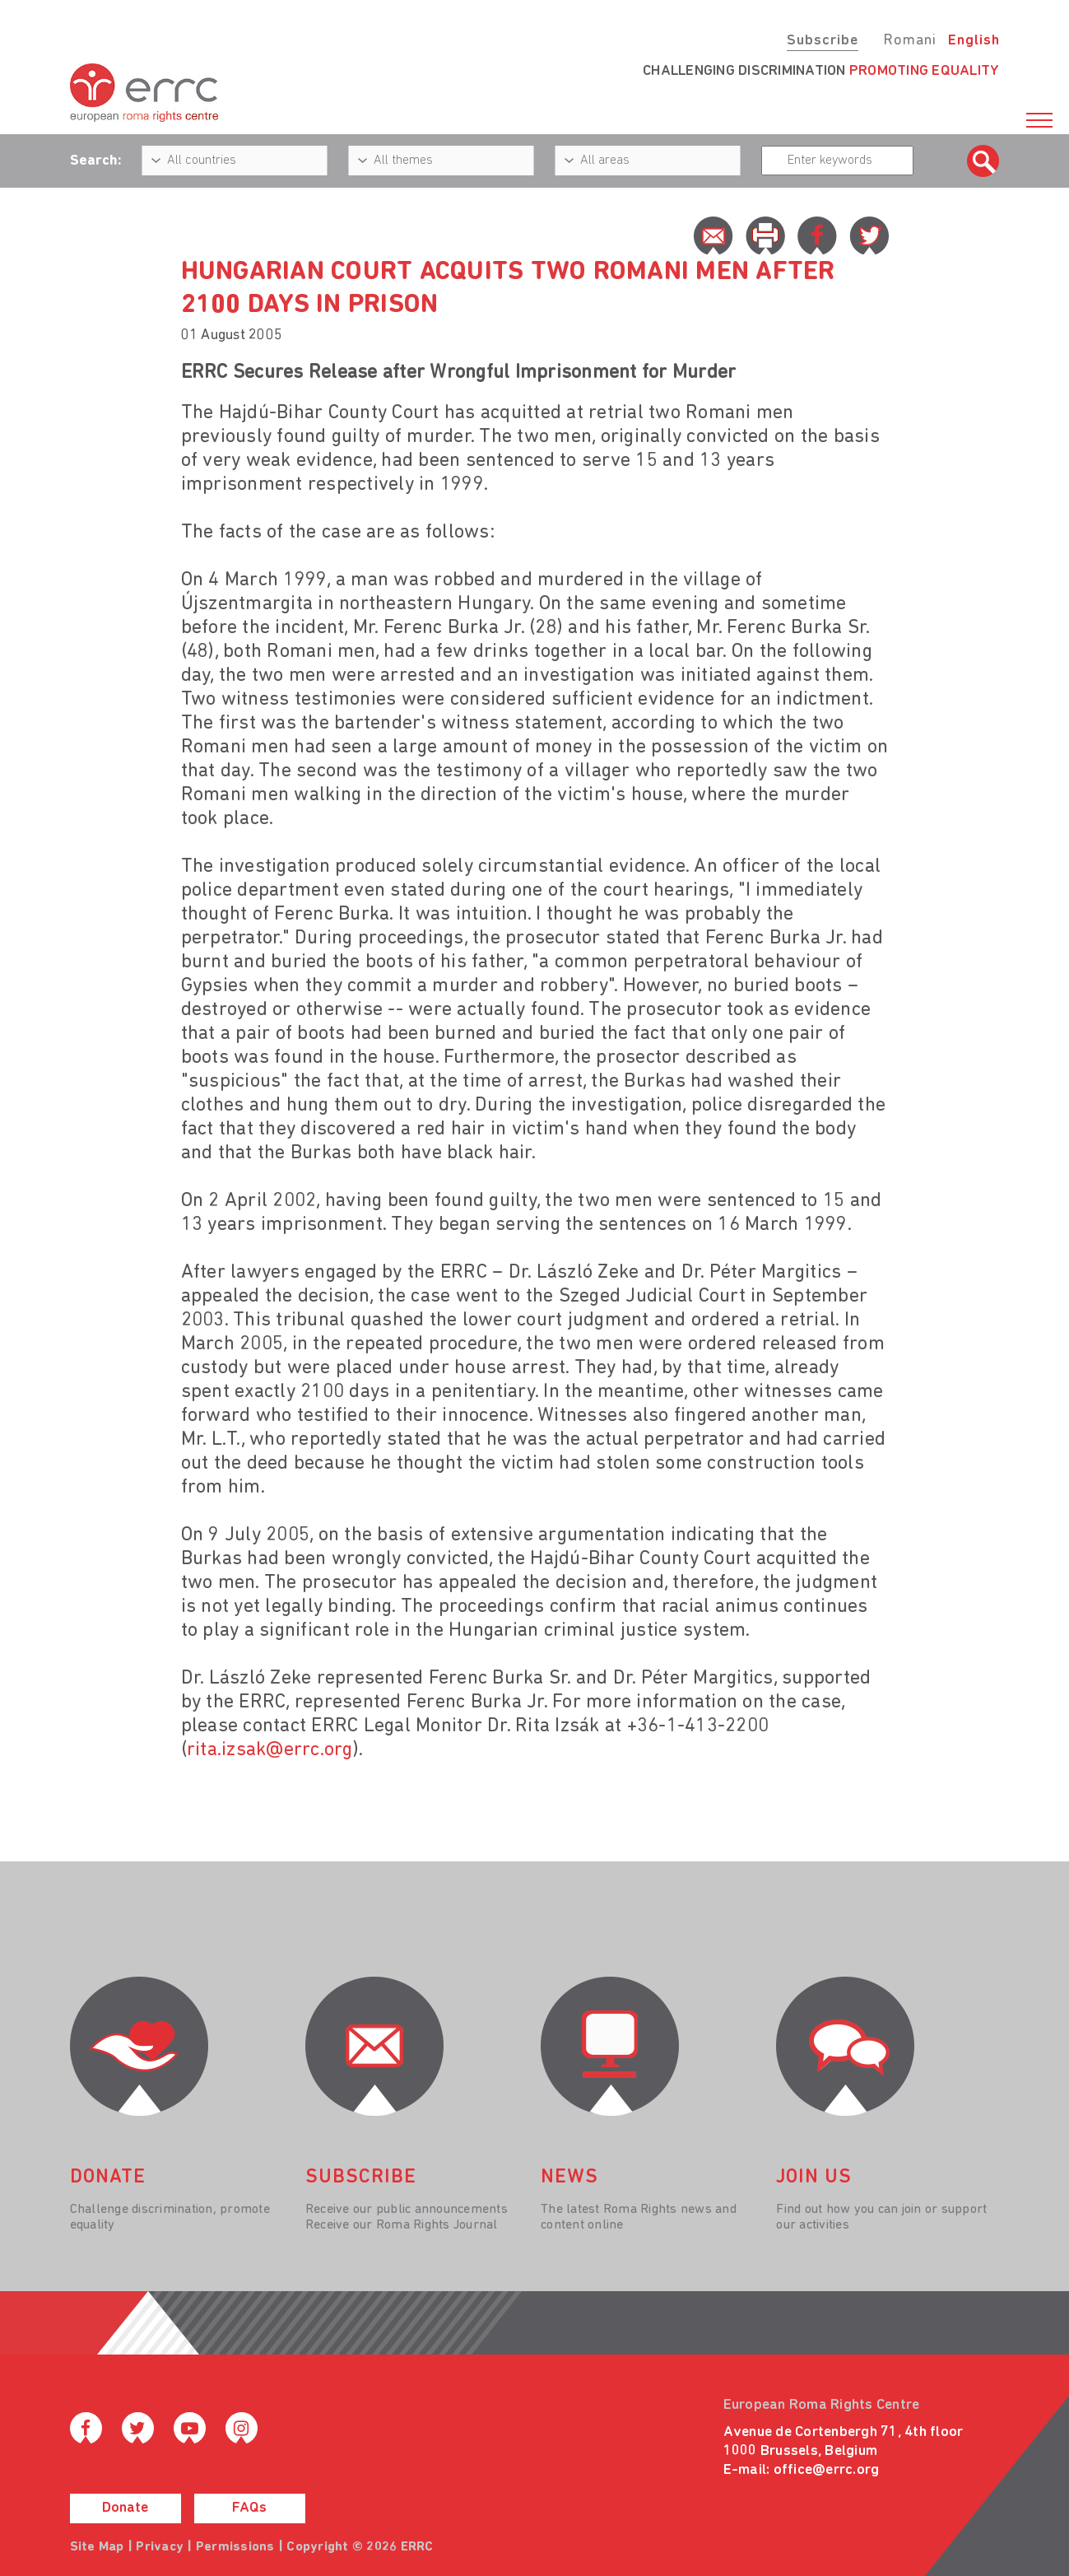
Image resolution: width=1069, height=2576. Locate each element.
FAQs (249, 2508)
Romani (910, 41)
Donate (125, 2508)
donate (108, 2177)
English (974, 41)
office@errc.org (827, 2470)
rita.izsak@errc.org (270, 1750)
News (569, 2177)
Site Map (97, 2547)
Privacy (160, 2547)
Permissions (235, 2547)
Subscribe (822, 41)
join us (814, 2177)
